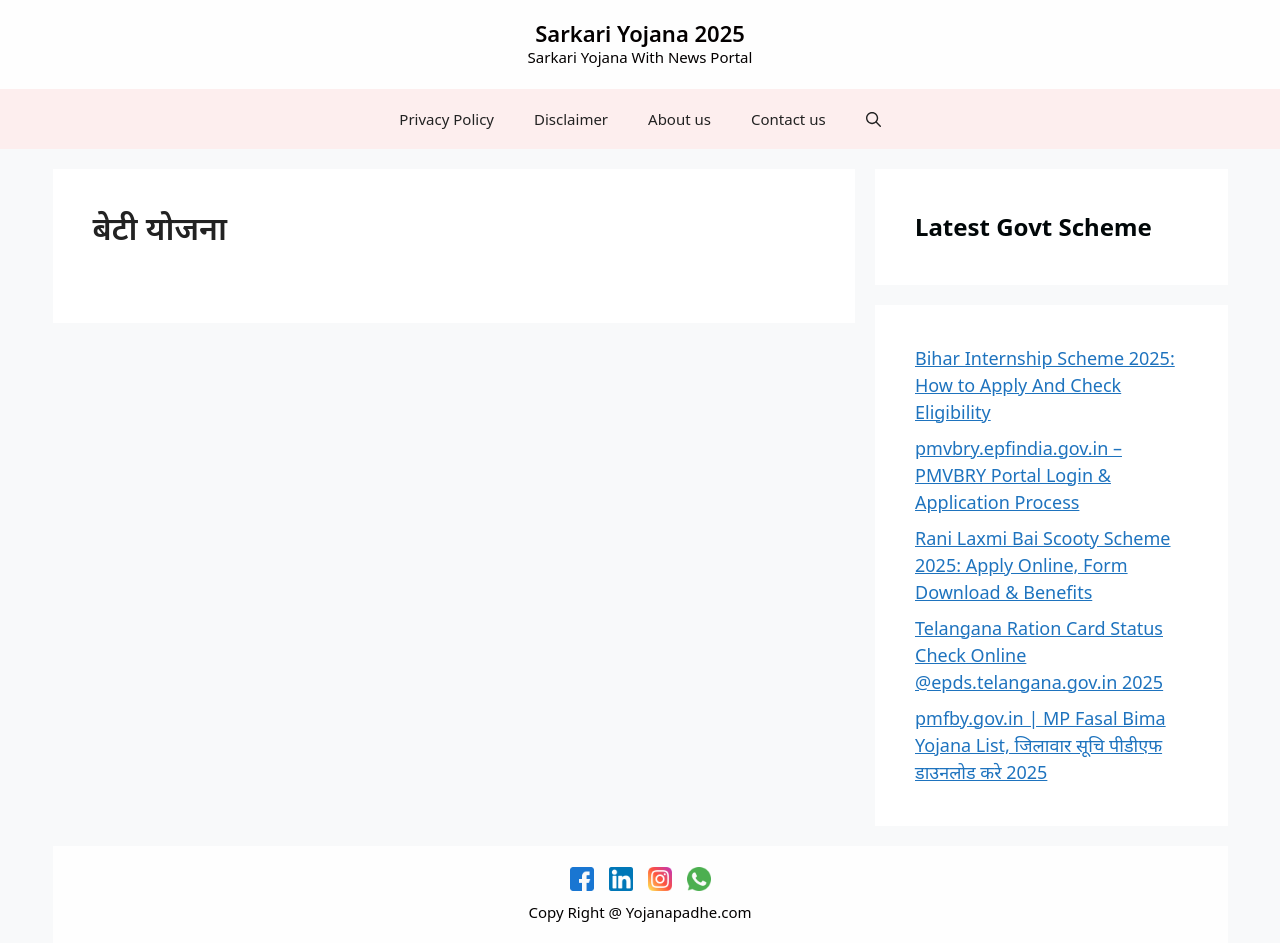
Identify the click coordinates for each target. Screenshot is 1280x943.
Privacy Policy (446, 119)
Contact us (788, 119)
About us (679, 119)
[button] (873, 119)
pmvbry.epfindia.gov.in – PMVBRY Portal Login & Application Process (1018, 475)
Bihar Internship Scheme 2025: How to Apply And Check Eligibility (1045, 385)
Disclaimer (571, 119)
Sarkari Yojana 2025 (640, 33)
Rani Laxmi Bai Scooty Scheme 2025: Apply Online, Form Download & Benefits (1043, 565)
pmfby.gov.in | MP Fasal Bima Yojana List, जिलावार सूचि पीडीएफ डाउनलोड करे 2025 (1040, 745)
